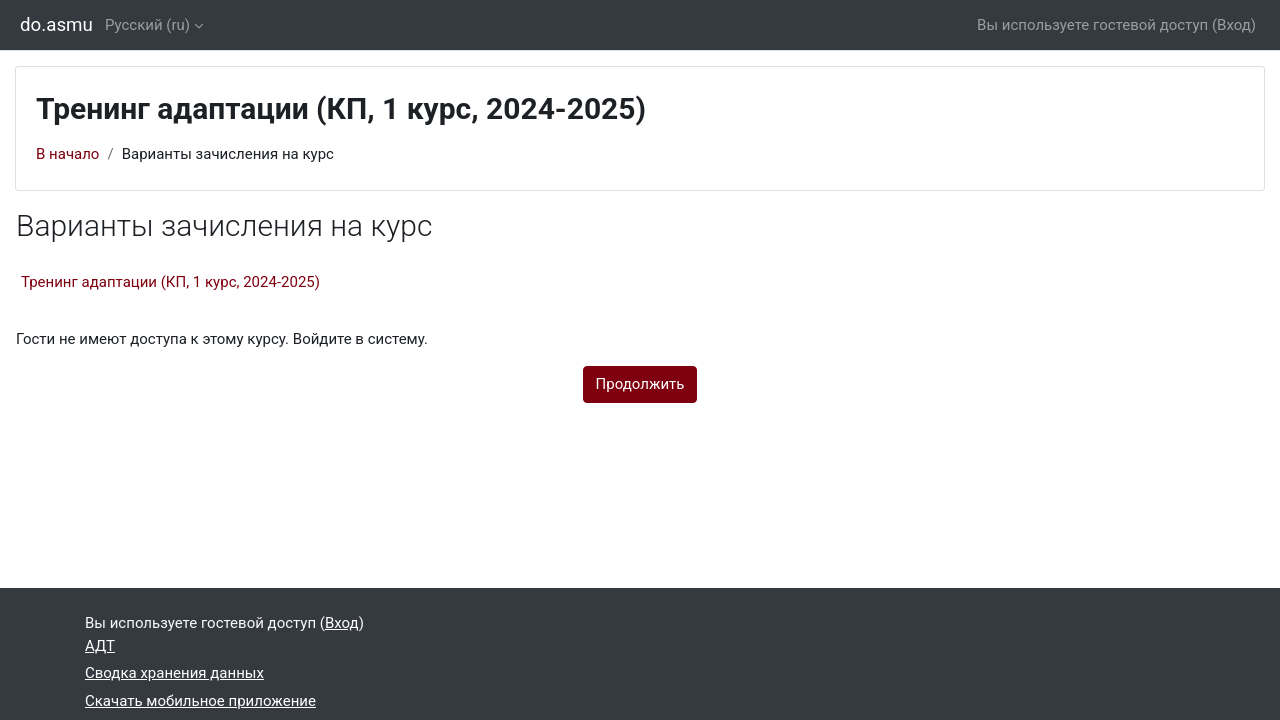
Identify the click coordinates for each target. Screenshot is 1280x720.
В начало (67, 154)
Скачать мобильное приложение (200, 701)
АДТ (100, 646)
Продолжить (640, 384)
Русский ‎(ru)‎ (147, 25)
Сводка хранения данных (174, 673)
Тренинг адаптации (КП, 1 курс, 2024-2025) (170, 282)
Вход (1234, 25)
